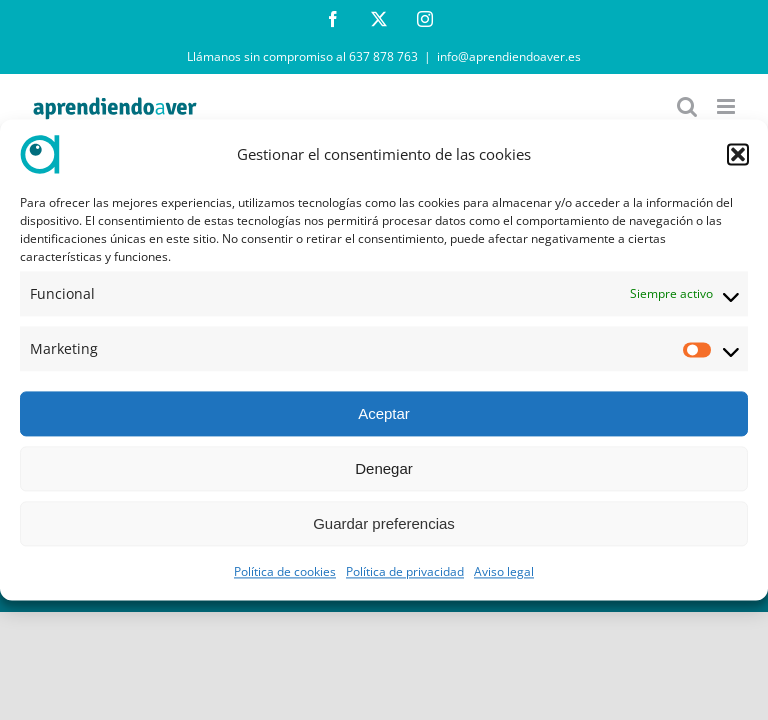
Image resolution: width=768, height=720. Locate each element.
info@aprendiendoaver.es (509, 56)
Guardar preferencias (384, 523)
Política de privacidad (405, 572)
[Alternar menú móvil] (727, 106)
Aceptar (384, 413)
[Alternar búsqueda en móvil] (687, 106)
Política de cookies (285, 572)
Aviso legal (504, 572)
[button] (738, 154)
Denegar (384, 468)
